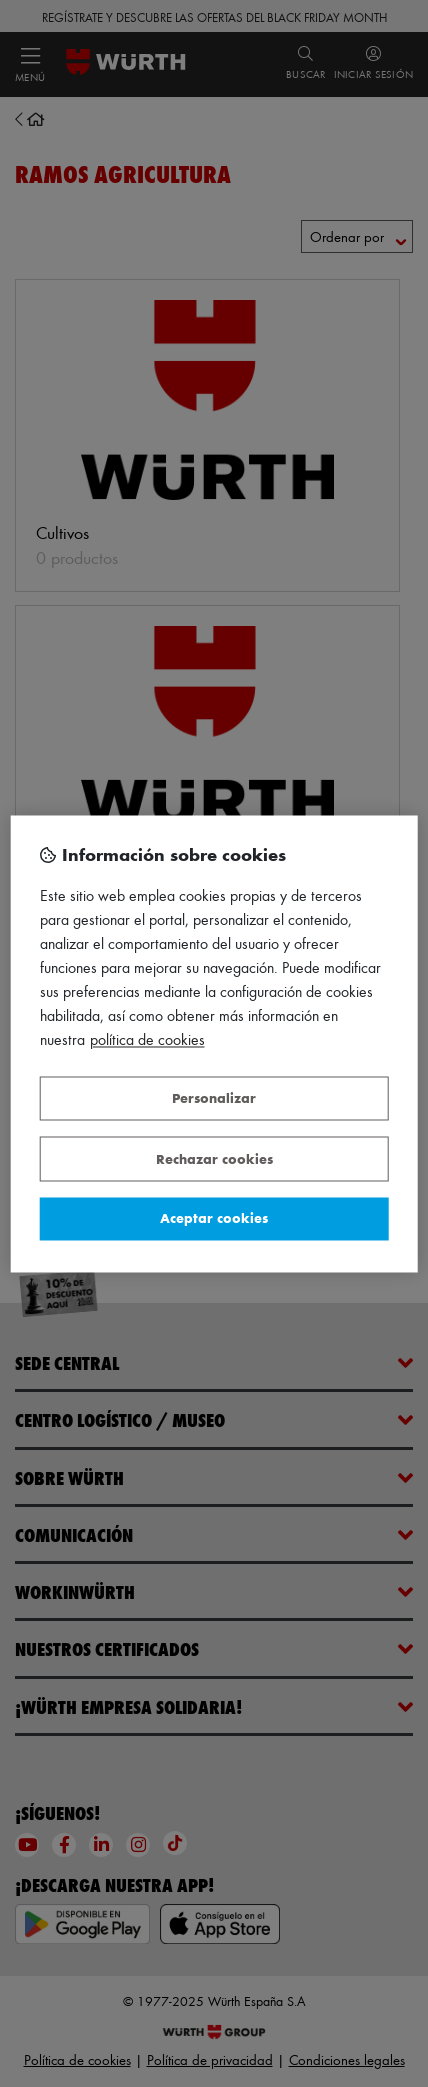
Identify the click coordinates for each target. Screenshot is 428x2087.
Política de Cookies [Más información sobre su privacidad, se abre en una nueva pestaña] (147, 1039)
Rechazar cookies (214, 1158)
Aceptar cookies (214, 1218)
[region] (214, 1043)
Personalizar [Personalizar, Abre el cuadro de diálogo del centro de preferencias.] (214, 1098)
